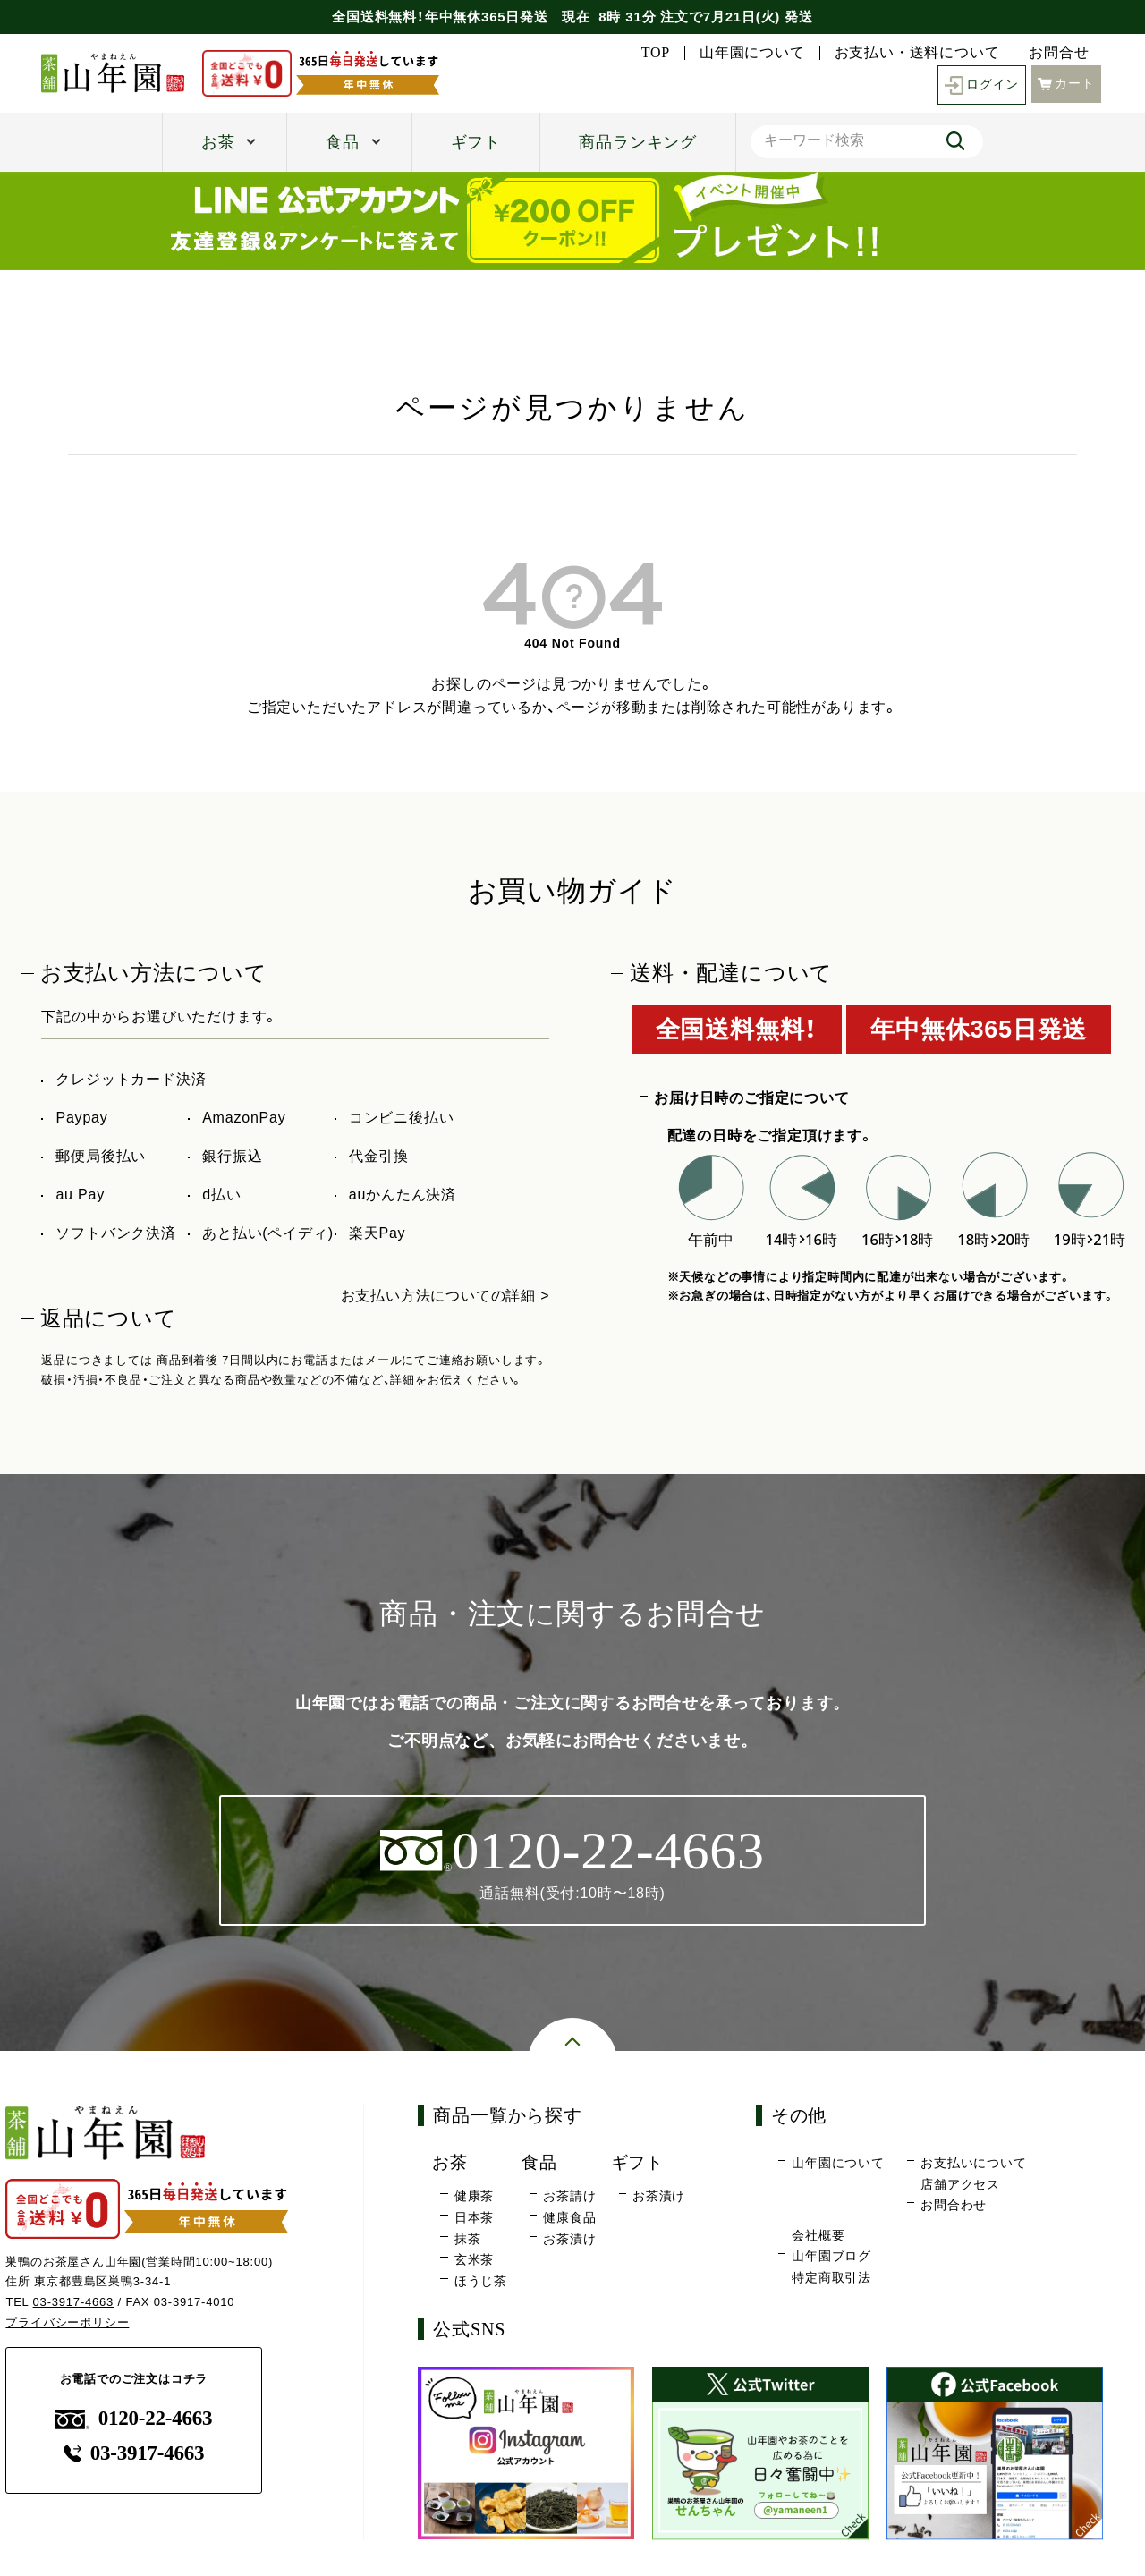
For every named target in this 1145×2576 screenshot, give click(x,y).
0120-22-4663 (134, 2418)
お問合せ (1059, 53)
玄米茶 (474, 2259)
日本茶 (474, 2217)
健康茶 (474, 2196)
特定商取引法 (831, 2277)
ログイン (982, 85)
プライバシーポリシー (67, 2322)
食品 (343, 142)
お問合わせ (953, 2205)
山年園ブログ (831, 2256)
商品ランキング (638, 142)
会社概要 (818, 2235)
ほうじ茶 (480, 2281)
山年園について (752, 53)
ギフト (476, 142)
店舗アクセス (960, 2184)
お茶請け (569, 2196)
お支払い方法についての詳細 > (445, 1295)
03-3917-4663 (73, 2302)
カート (1066, 83)
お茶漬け (569, 2239)
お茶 (218, 142)
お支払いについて (973, 2163)
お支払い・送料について (917, 53)
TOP (655, 53)
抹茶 (467, 2239)
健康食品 (569, 2217)
